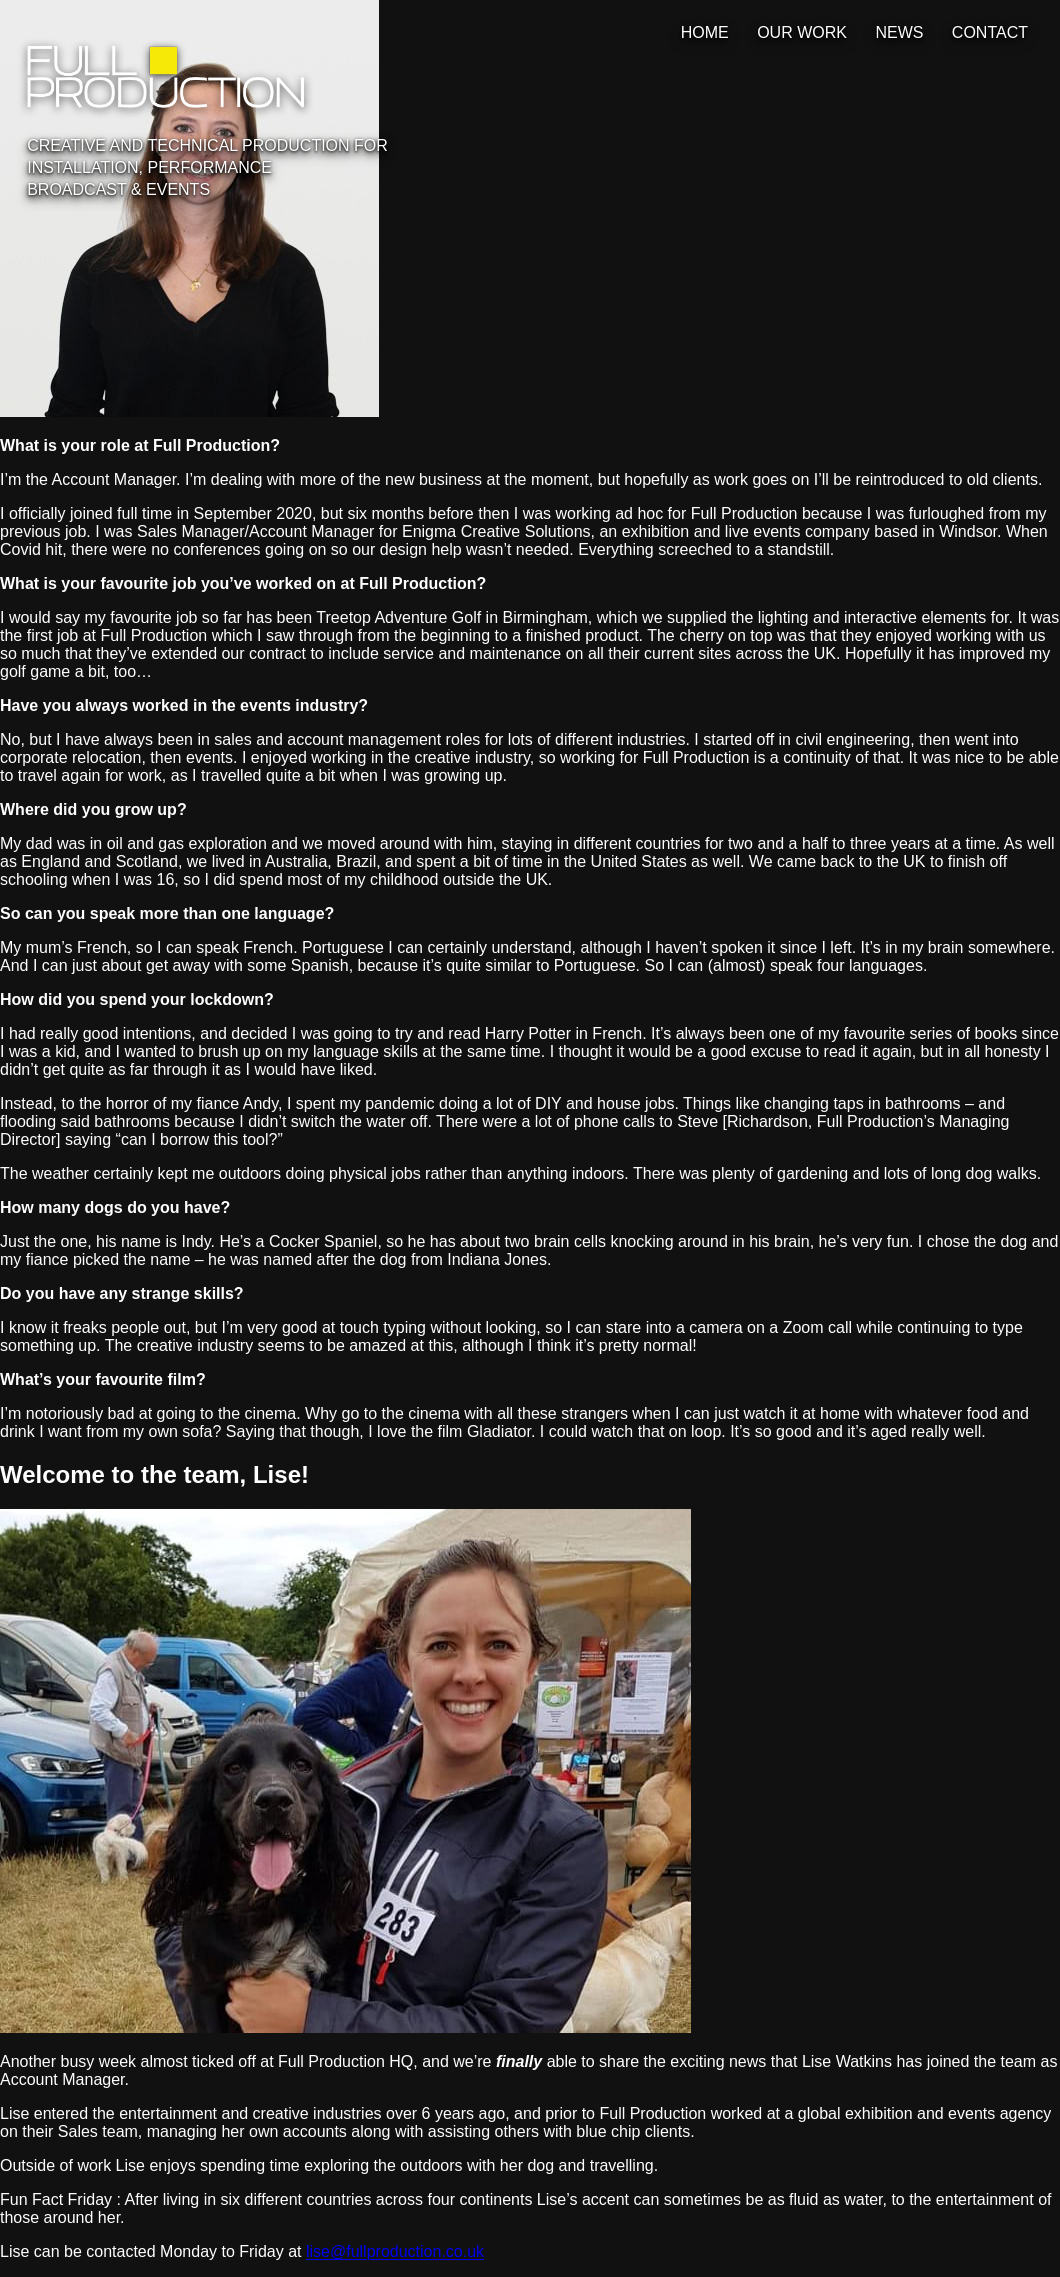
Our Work (802, 32)
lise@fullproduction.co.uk (395, 2251)
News (899, 32)
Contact (990, 32)
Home (705, 32)
